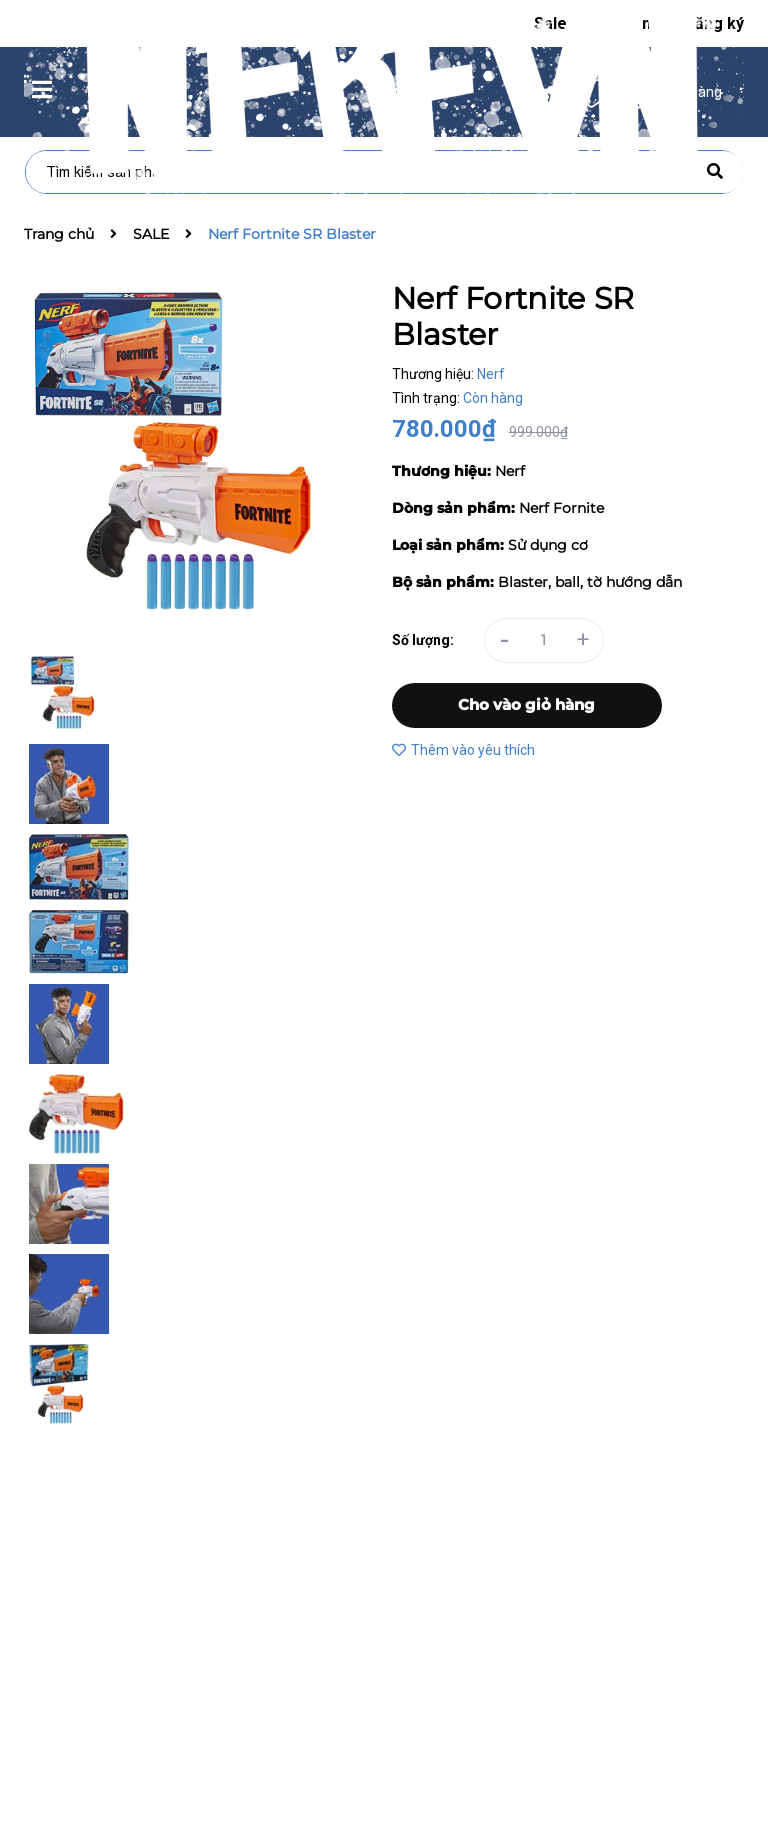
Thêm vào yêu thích (463, 750)
